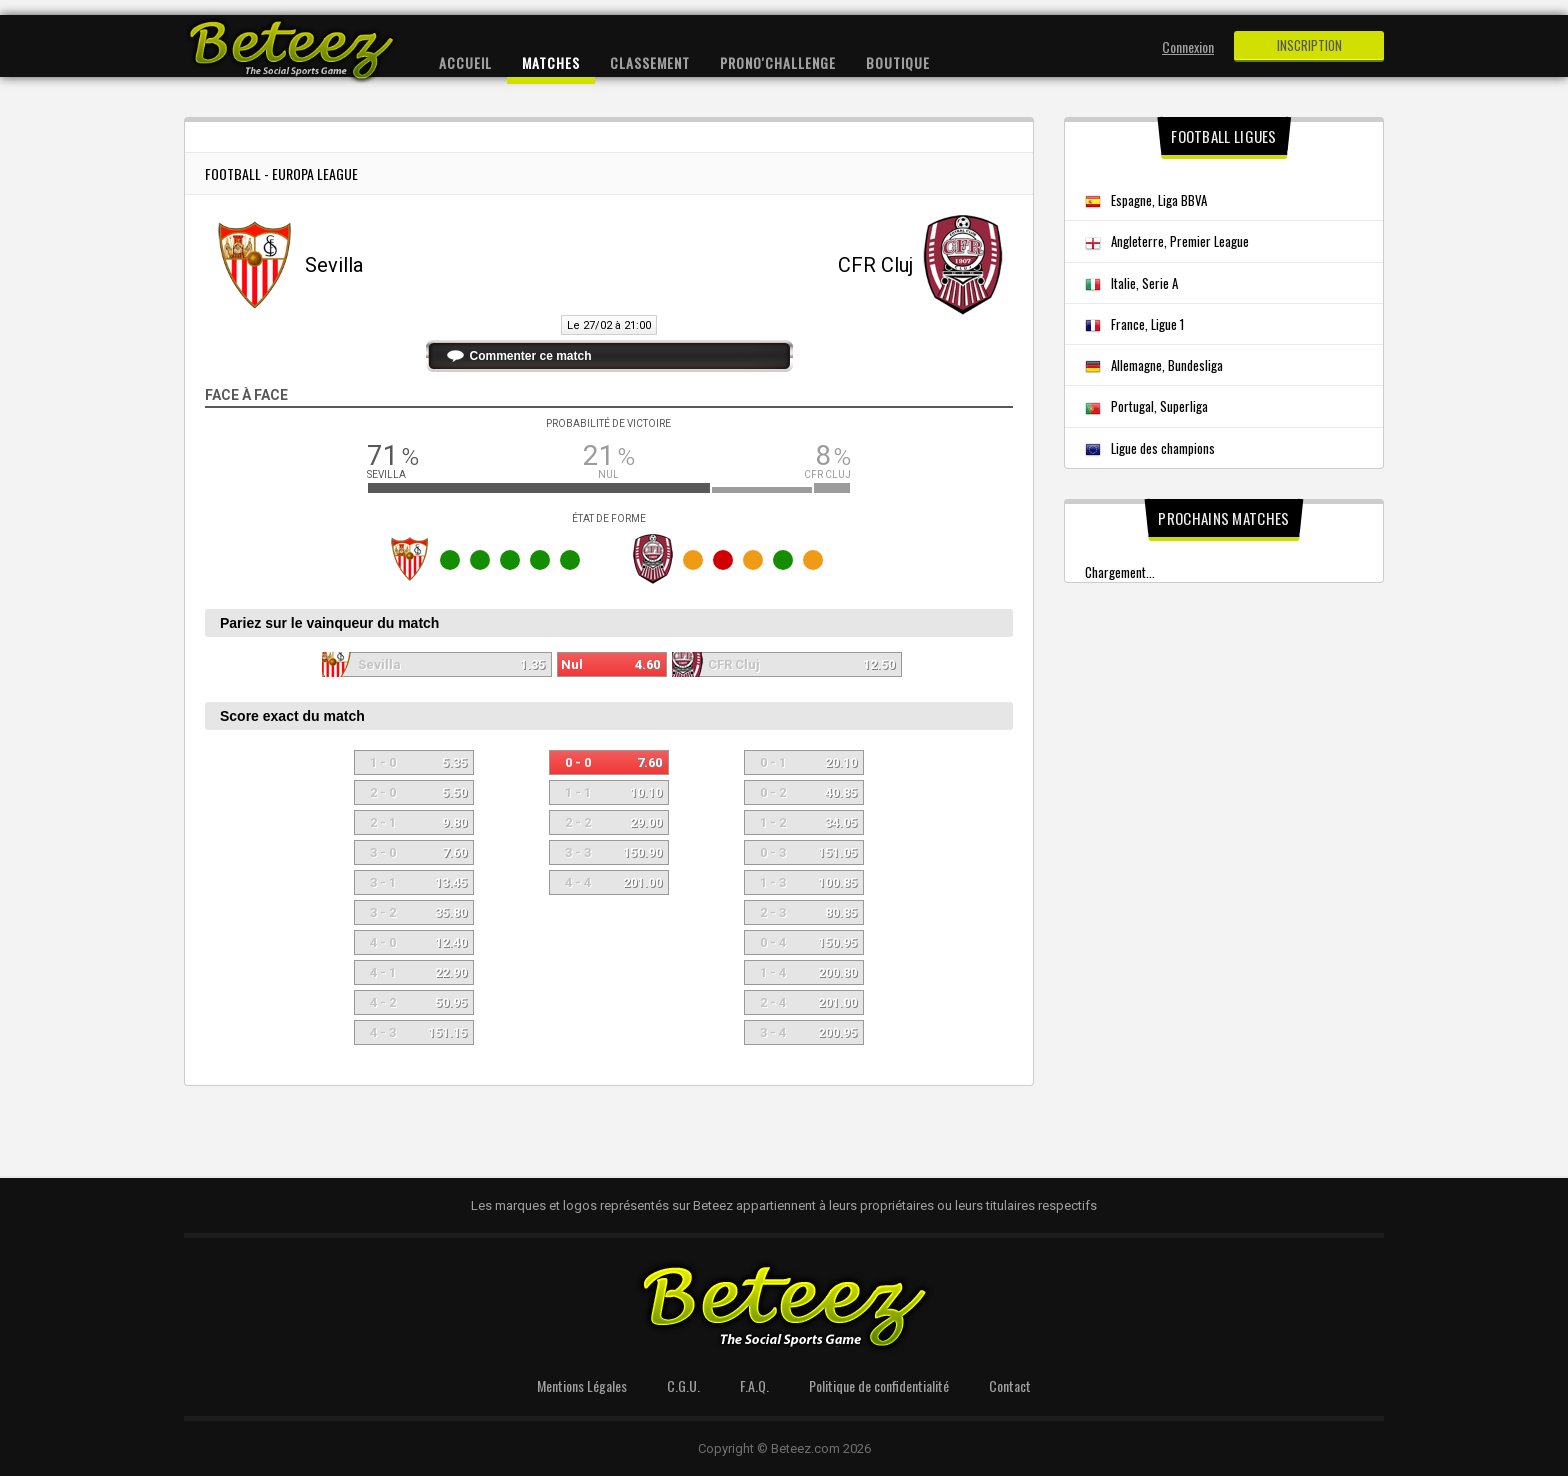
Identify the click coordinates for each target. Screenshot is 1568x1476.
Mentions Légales (582, 1385)
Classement (650, 62)
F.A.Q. (754, 1385)
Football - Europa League (281, 173)
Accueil (465, 62)
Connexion (1188, 46)
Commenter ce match (531, 356)
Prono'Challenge (778, 62)
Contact (1010, 1385)
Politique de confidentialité (879, 1385)
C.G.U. (683, 1385)
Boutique (898, 62)
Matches (551, 62)
